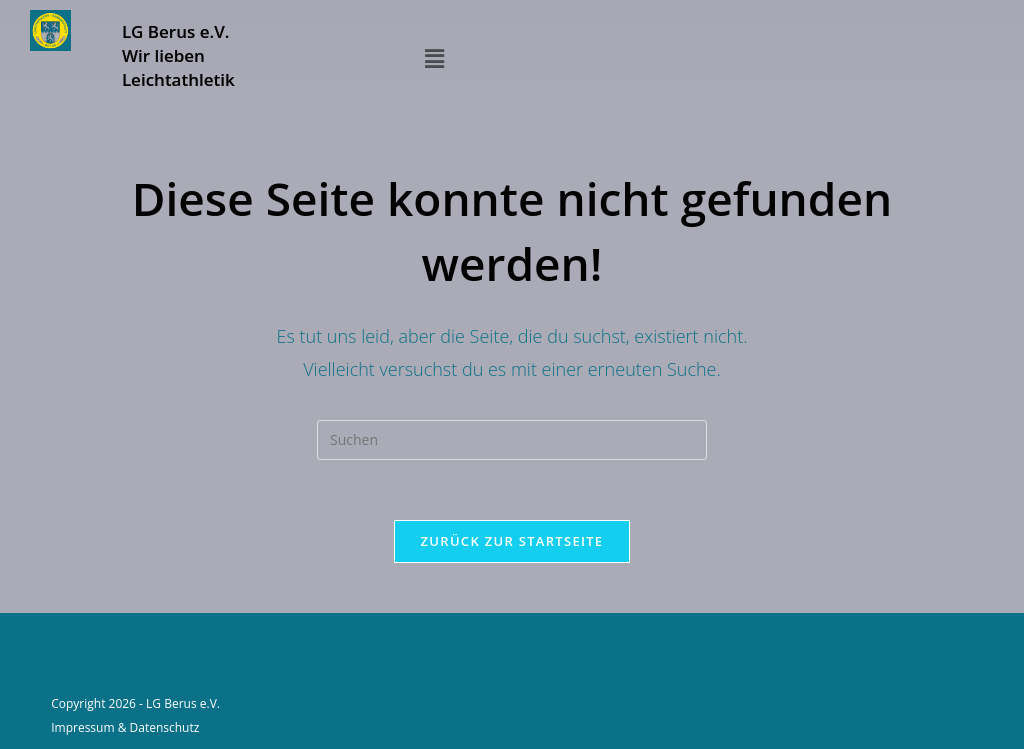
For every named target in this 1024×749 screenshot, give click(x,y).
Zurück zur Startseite (512, 541)
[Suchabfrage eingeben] (512, 440)
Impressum (82, 727)
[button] (434, 58)
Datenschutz (165, 727)
